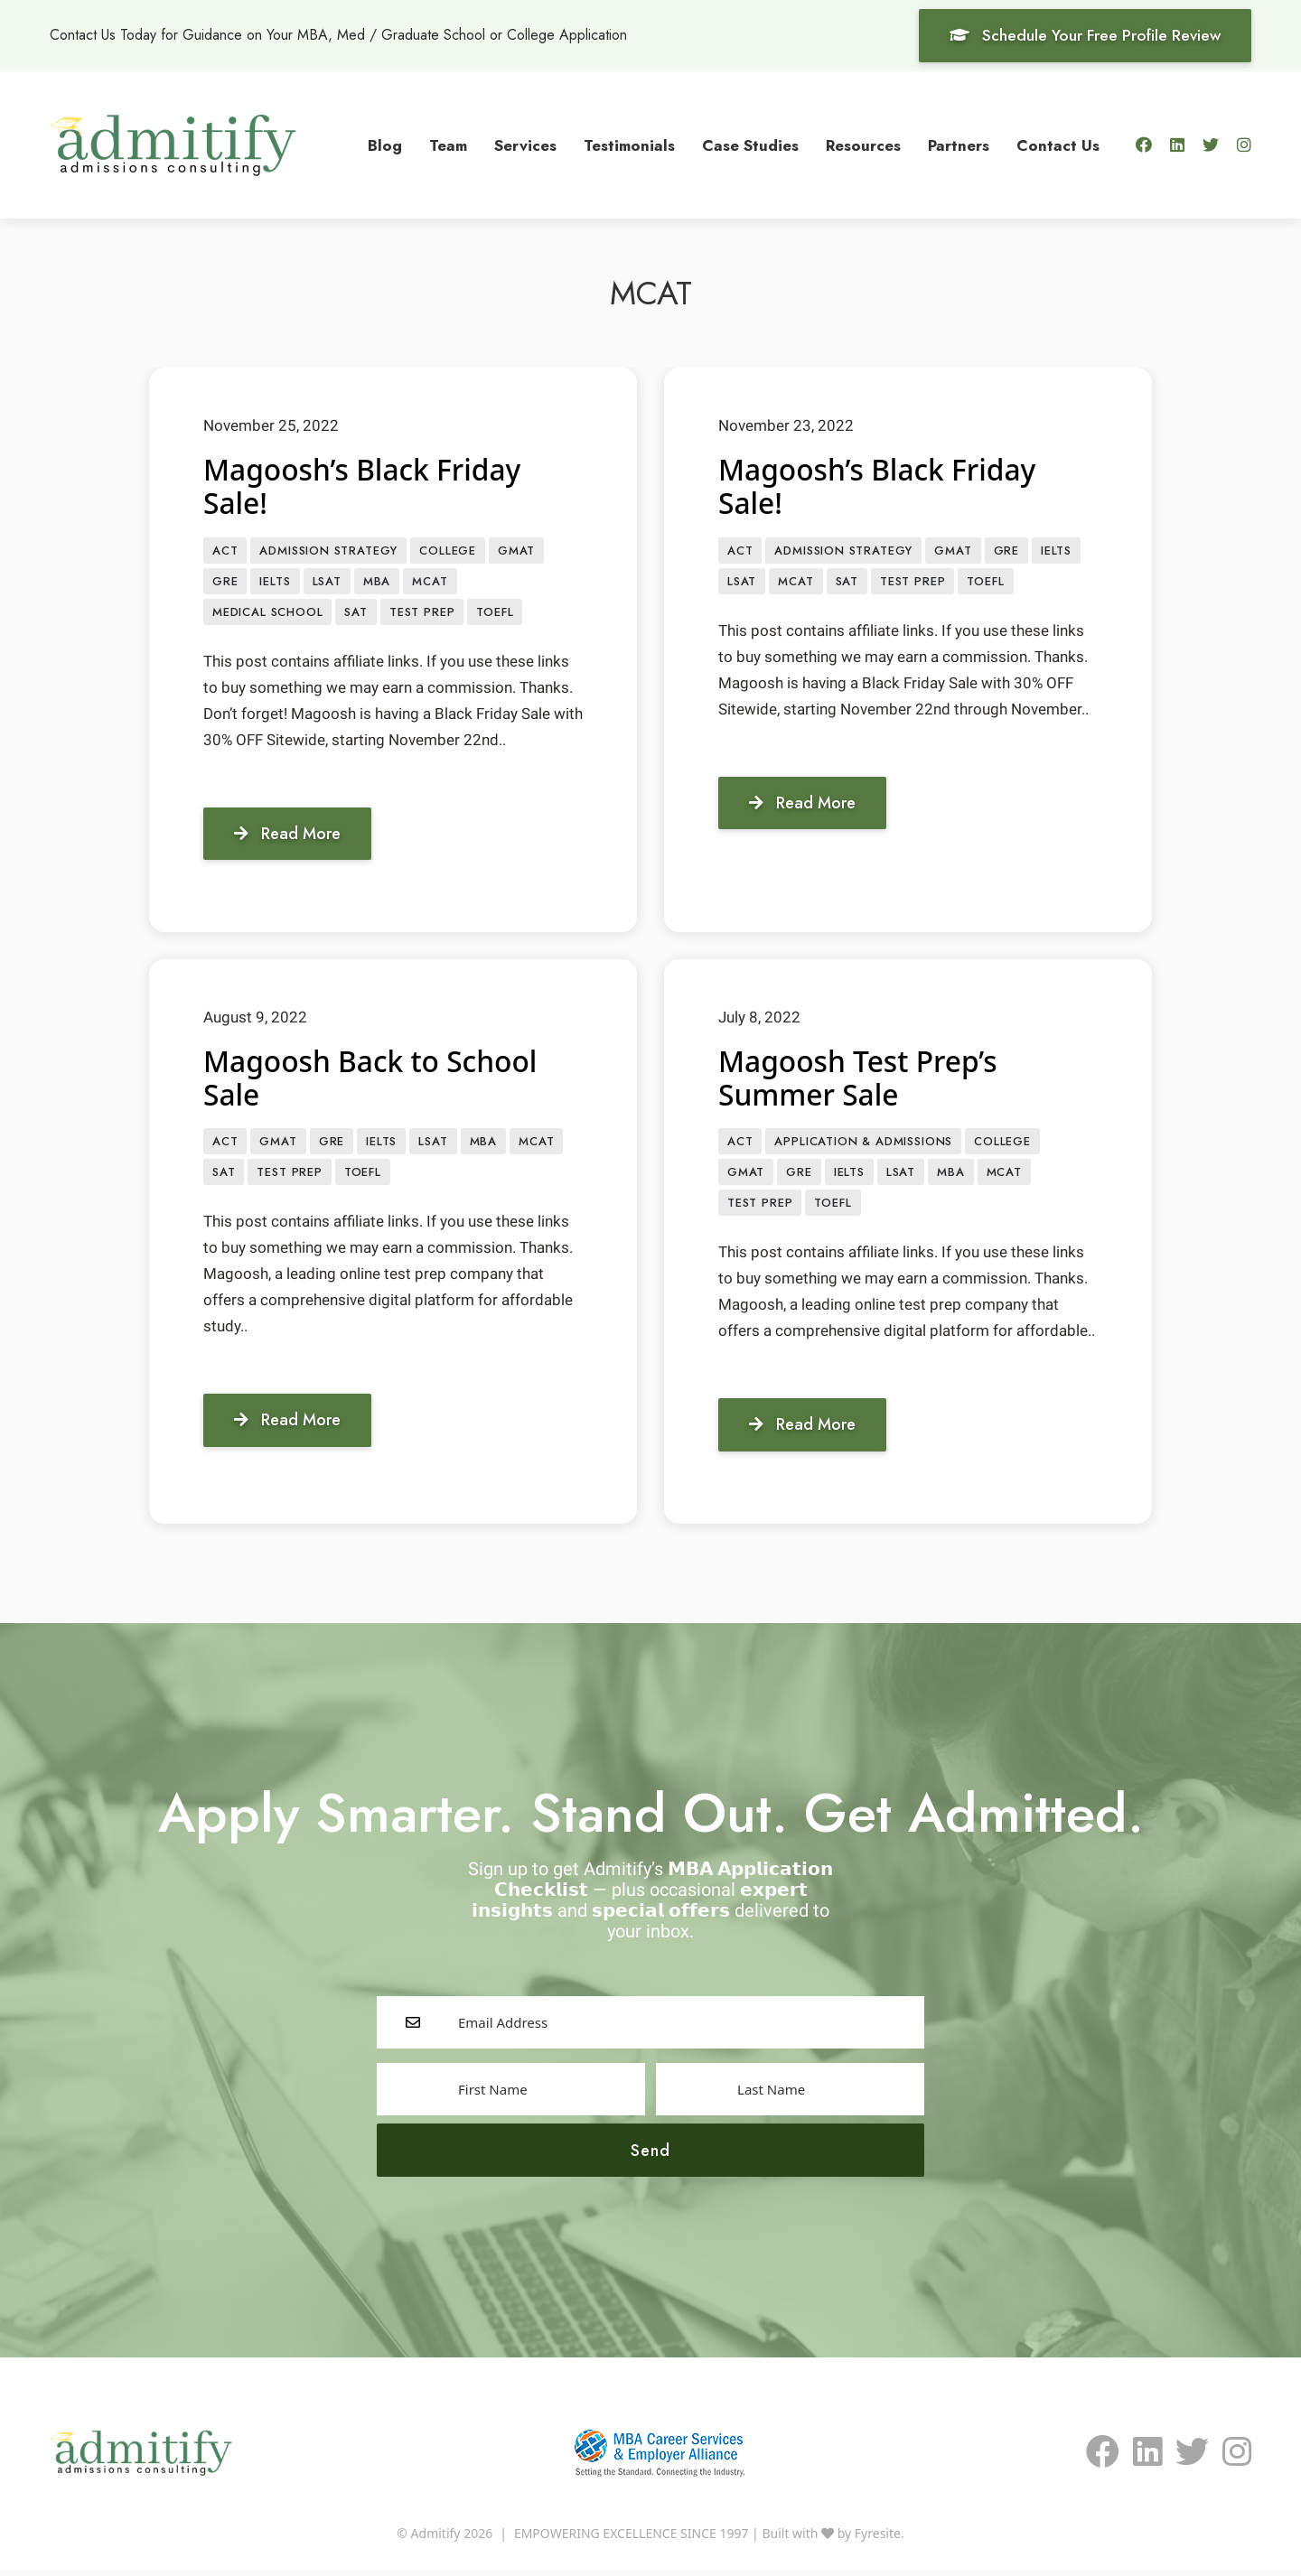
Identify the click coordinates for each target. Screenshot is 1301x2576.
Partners (958, 144)
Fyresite (878, 2538)
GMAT (516, 550)
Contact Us (1058, 144)
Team (448, 144)
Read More (288, 835)
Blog (385, 144)
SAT (355, 613)
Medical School (267, 613)
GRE (225, 582)
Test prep (421, 613)
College (447, 550)
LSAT (327, 582)
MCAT (429, 582)
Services (525, 144)
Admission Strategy (328, 550)
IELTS (274, 582)
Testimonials (629, 144)
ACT (225, 550)
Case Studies (750, 144)
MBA (376, 582)
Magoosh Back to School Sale (371, 1080)
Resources (863, 144)
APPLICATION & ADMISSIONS (863, 1144)
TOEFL (494, 613)
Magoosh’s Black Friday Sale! (363, 486)
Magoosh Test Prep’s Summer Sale (859, 1080)
